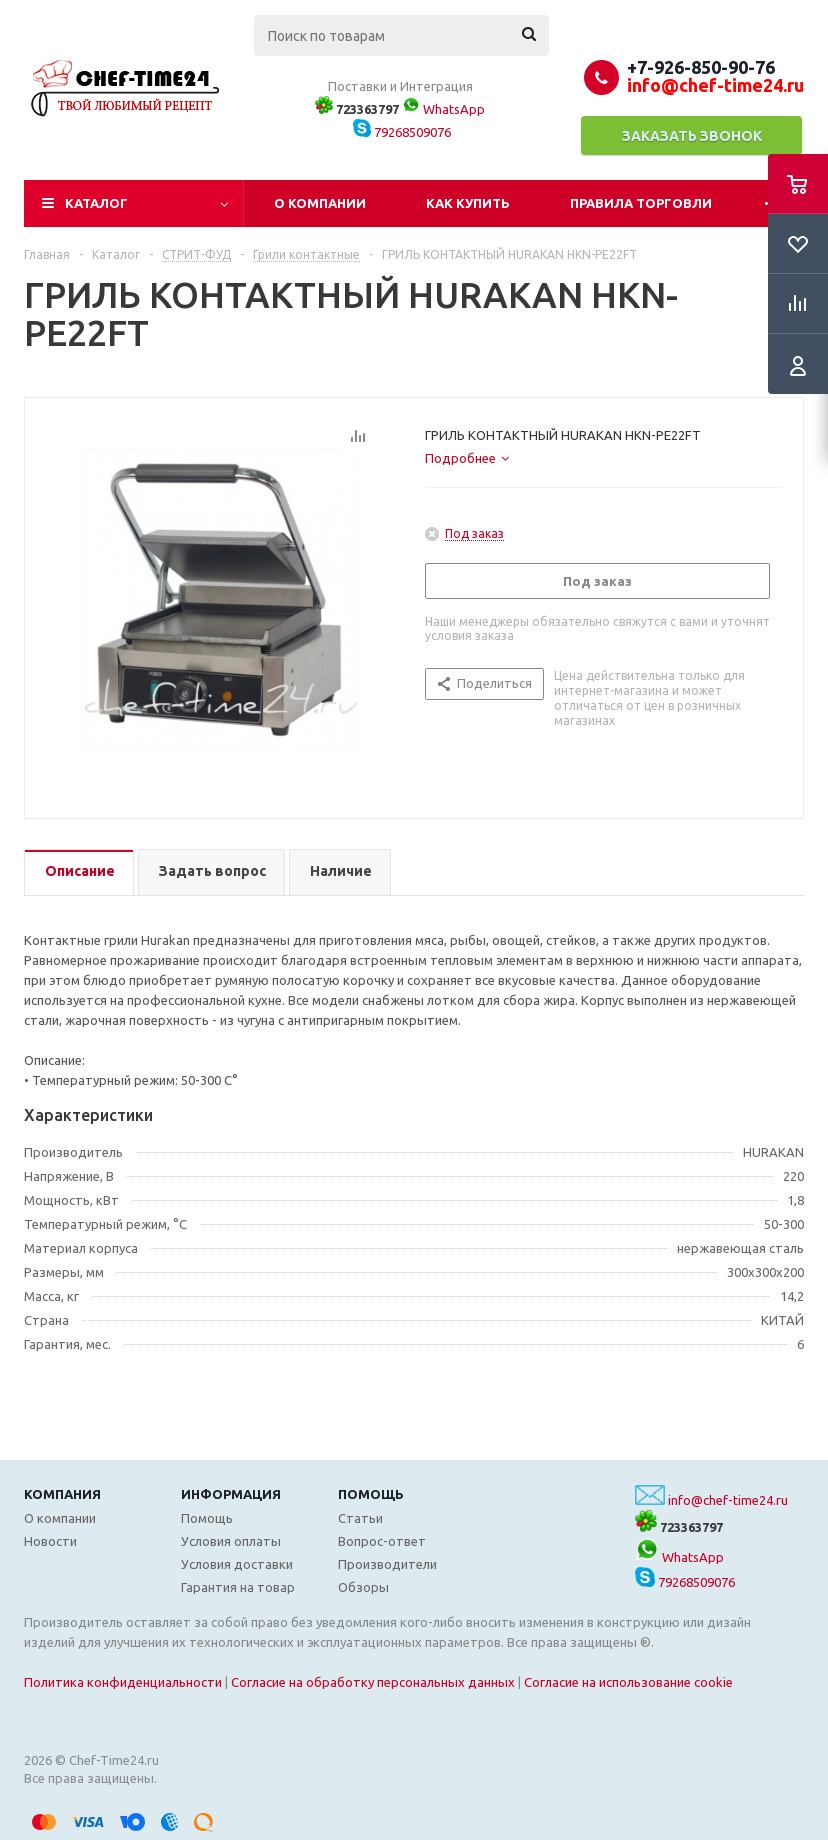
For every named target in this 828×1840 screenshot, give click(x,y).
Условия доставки (237, 1564)
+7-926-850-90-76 (701, 67)
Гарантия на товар (238, 1587)
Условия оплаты (231, 1541)
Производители (387, 1564)
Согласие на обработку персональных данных (373, 1682)
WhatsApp (443, 109)
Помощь (371, 1494)
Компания (62, 1494)
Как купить (468, 203)
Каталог (96, 203)
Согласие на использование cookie (628, 1682)
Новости (50, 1541)
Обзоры (363, 1587)
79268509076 (402, 132)
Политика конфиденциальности (123, 1682)
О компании (320, 203)
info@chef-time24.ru (728, 1500)
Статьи (360, 1518)
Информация (231, 1494)
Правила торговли (641, 203)
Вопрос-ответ (382, 1541)
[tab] (467, 458)
